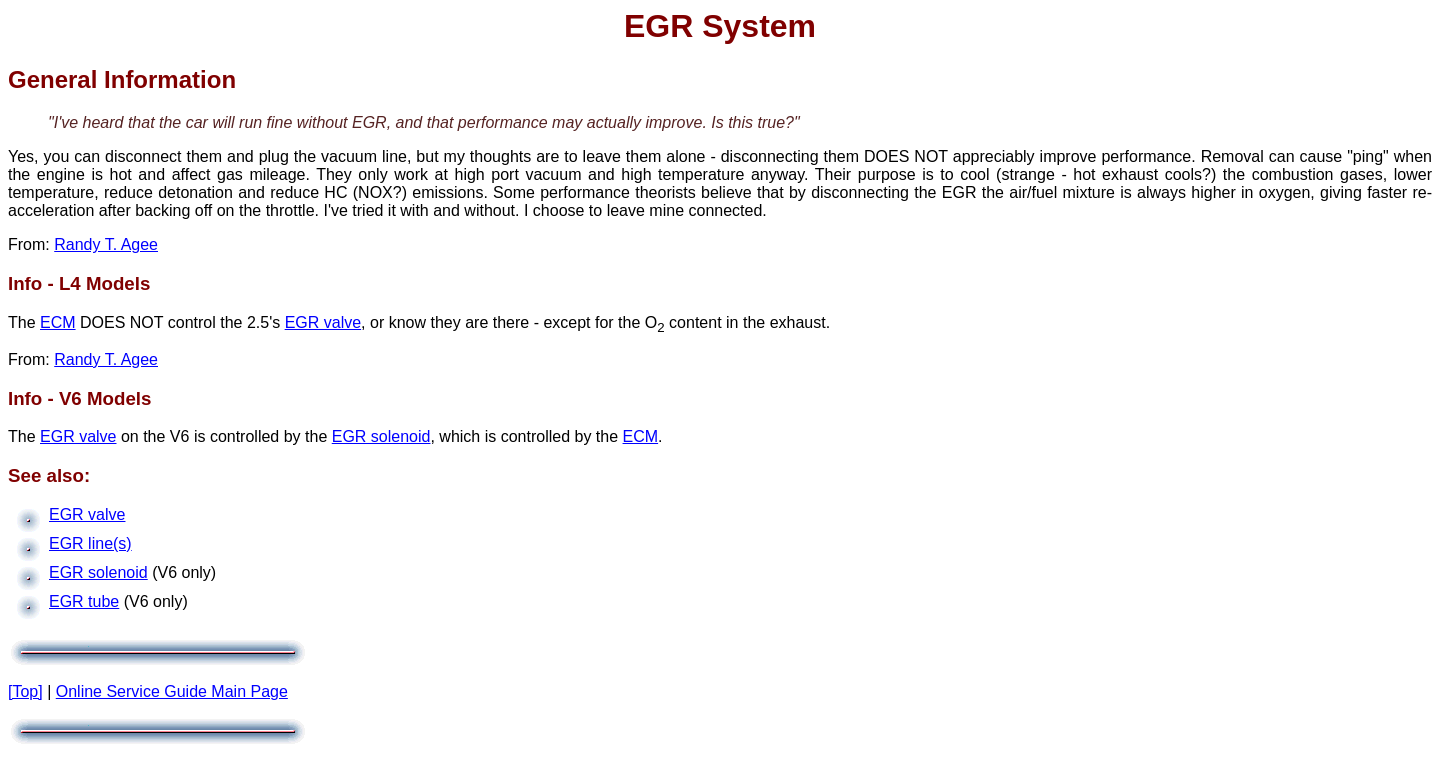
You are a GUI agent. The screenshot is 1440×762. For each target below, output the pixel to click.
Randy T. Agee (106, 244)
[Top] (25, 691)
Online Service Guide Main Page (172, 691)
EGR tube (84, 601)
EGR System (720, 26)
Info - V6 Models (79, 398)
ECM (58, 322)
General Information (122, 79)
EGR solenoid (381, 436)
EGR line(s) (90, 543)
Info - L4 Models (79, 283)
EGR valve (323, 322)
